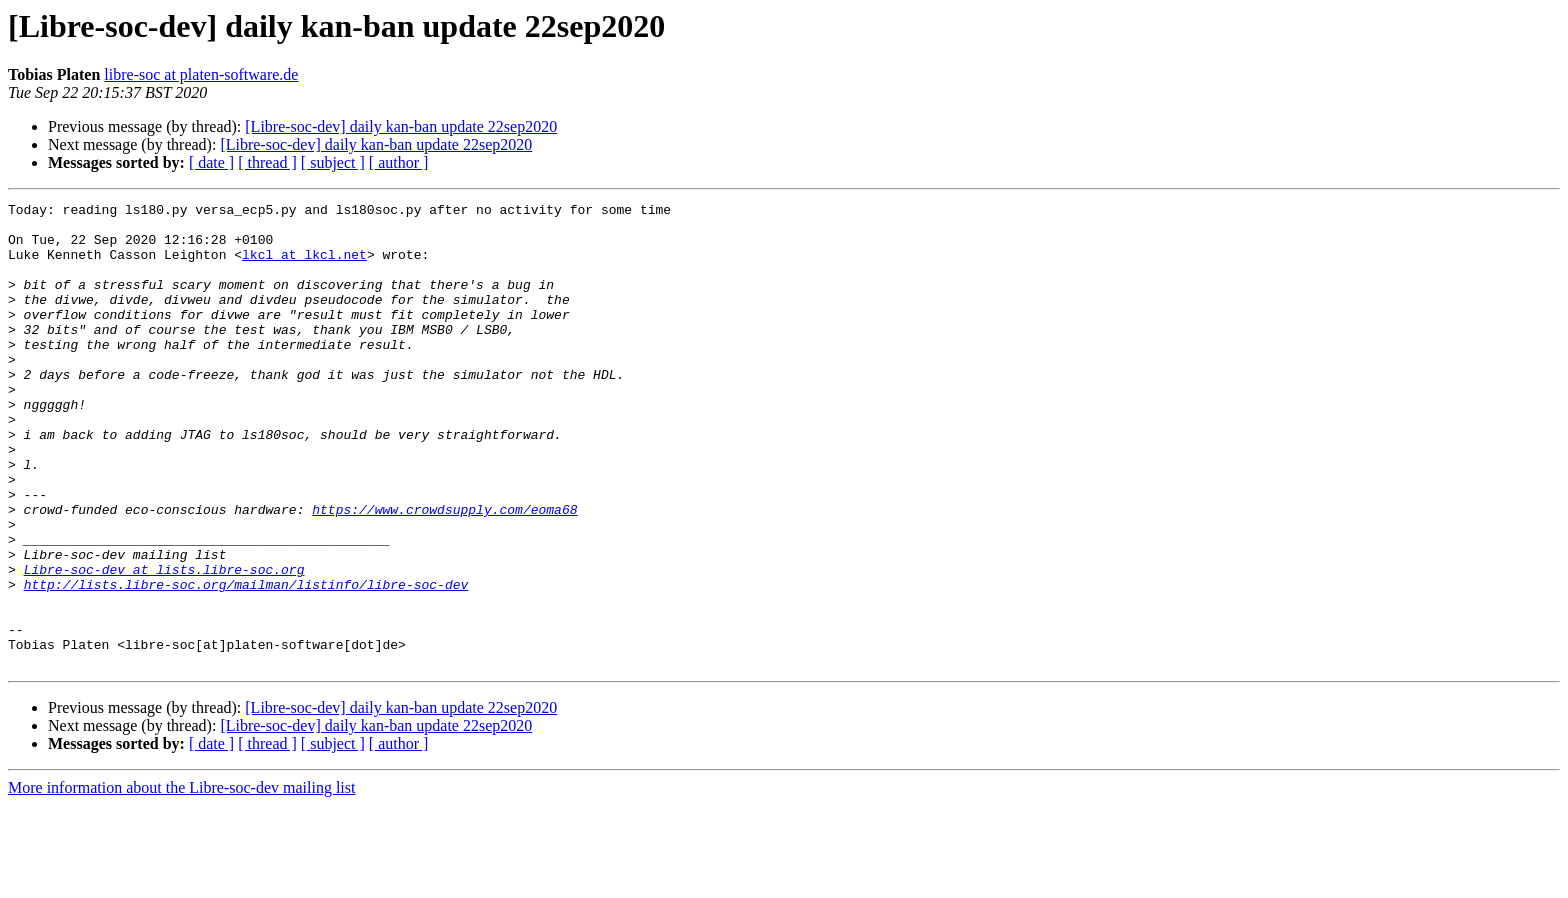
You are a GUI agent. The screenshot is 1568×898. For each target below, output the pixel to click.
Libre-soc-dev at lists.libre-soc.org (164, 644)
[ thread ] (267, 162)
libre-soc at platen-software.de (201, 74)
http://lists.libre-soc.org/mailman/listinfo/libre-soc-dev (246, 662)
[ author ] (399, 162)
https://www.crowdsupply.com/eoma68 (444, 572)
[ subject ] (333, 162)
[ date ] (211, 162)
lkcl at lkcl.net (304, 266)
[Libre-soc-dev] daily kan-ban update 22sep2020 (401, 126)
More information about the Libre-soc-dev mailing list (181, 880)
